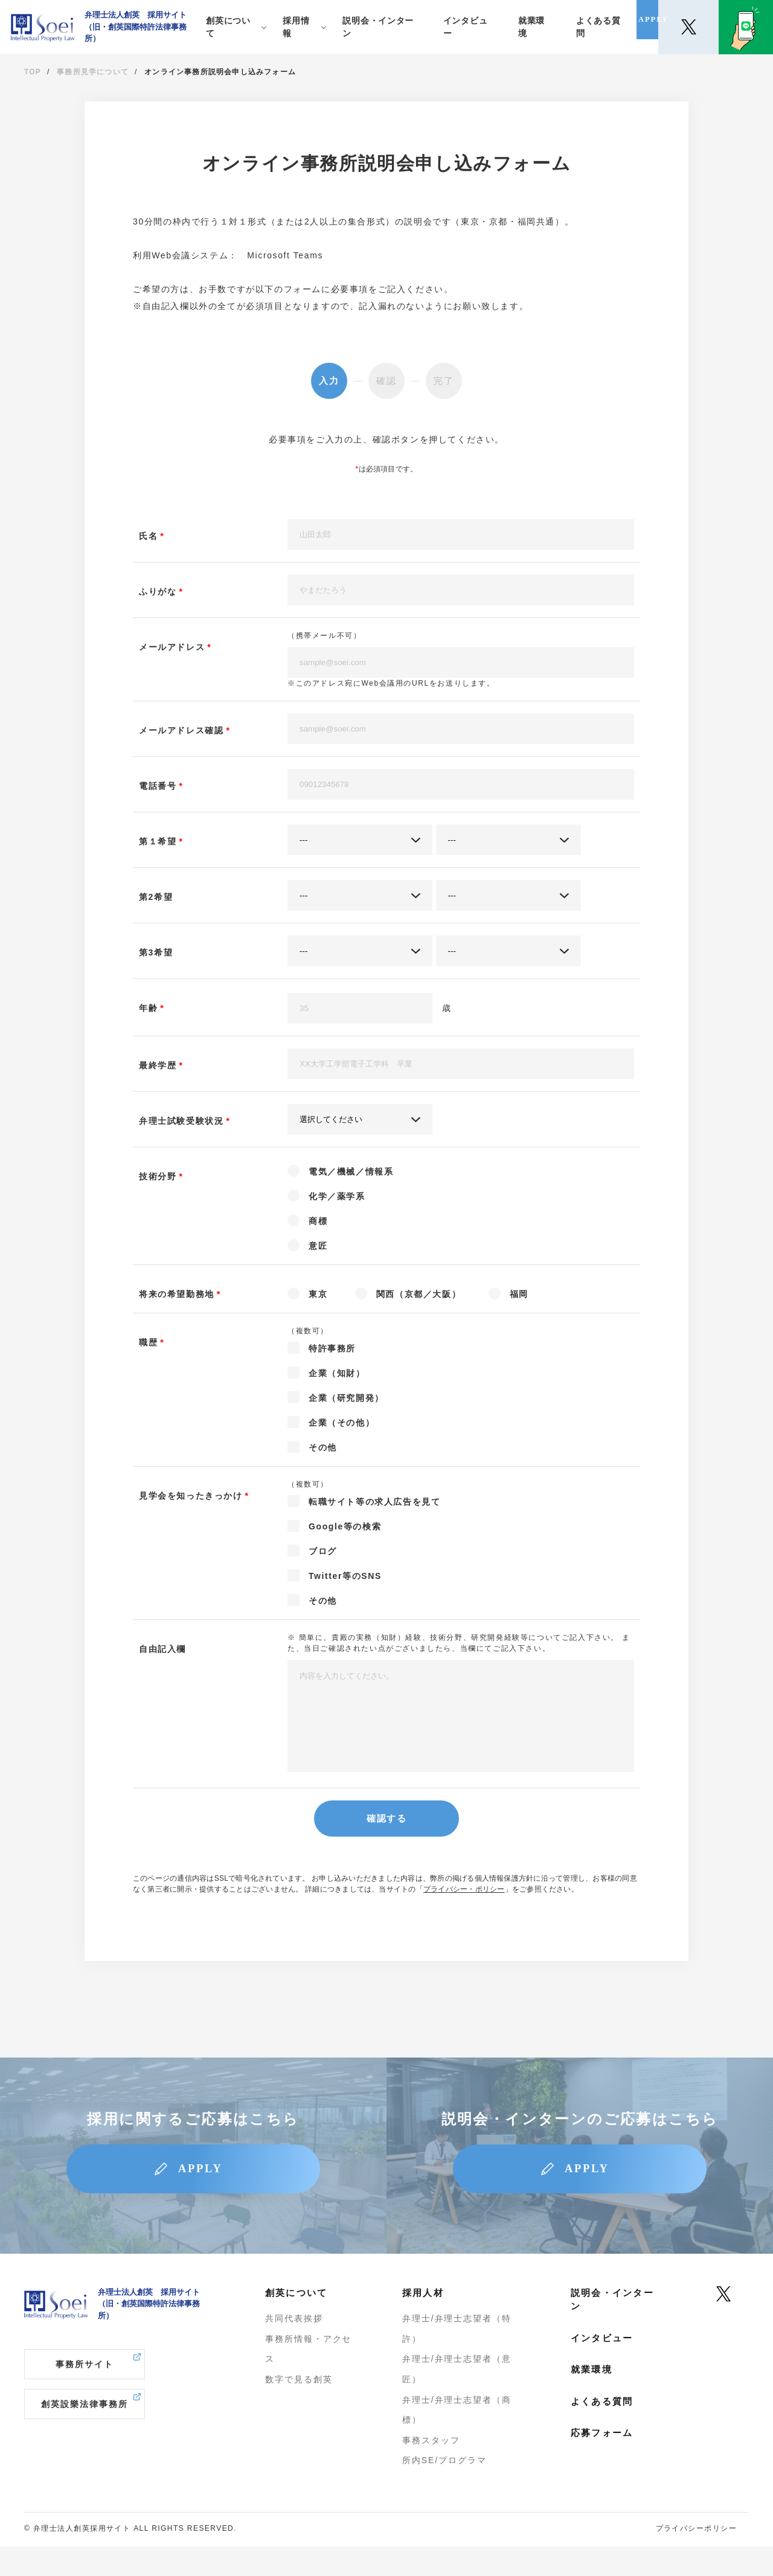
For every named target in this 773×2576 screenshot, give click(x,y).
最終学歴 (157, 1065)
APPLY (207, 2192)
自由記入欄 (162, 1649)
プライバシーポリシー (696, 2558)
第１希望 (157, 841)
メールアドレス (172, 647)
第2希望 (156, 897)
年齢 (148, 1008)
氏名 (148, 536)
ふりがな (157, 591)
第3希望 (156, 952)
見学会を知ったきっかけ (191, 1495)
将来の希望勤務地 (176, 1294)
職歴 (148, 1342)
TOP (32, 72)
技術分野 (157, 1176)
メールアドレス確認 (181, 730)
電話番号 (157, 786)
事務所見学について (93, 72)
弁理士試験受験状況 (181, 1121)
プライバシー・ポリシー (464, 1907)
